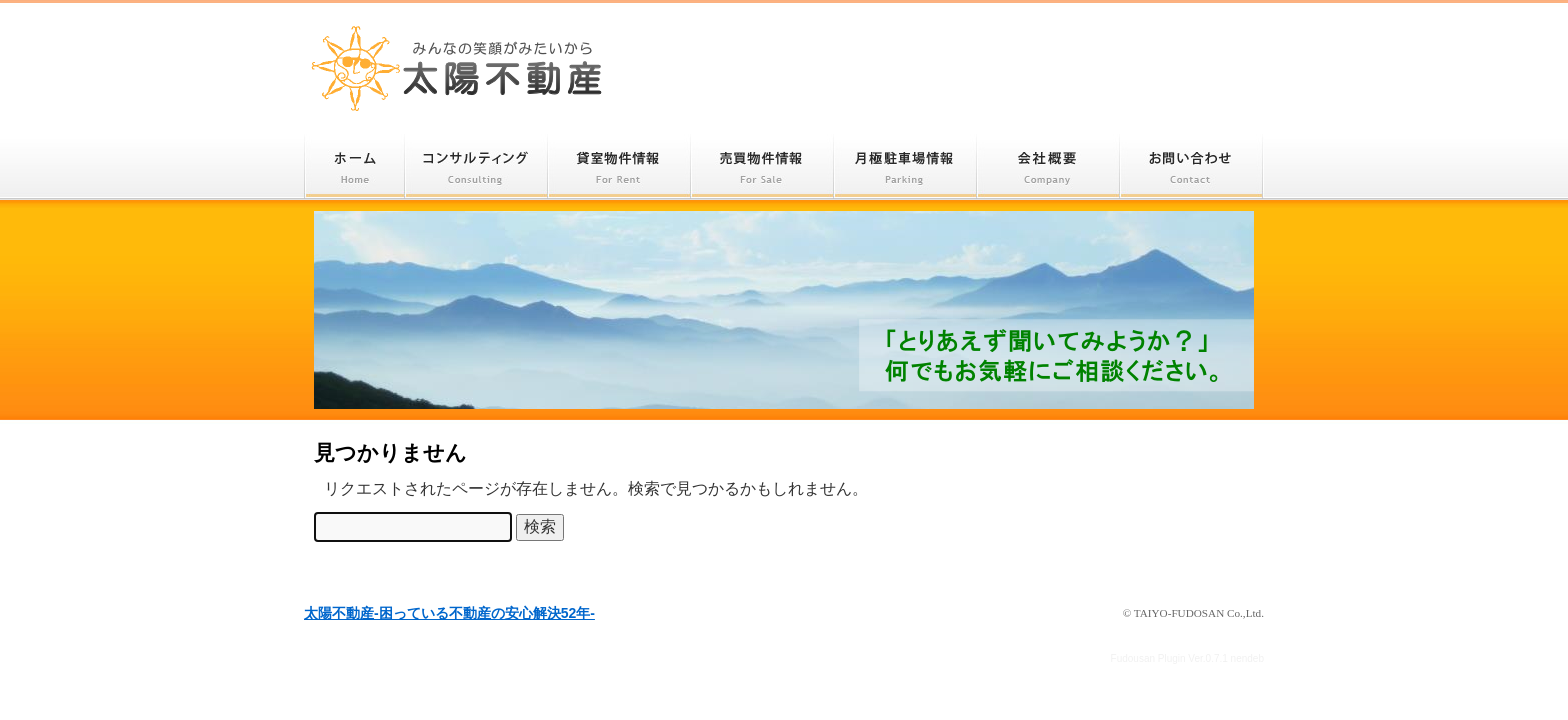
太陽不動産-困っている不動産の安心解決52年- (458, 67)
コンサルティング (476, 166)
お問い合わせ (1192, 166)
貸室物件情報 (619, 166)
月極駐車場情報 (905, 166)
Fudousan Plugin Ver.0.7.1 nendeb (1187, 658)
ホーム (354, 166)
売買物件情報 (762, 166)
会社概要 (1048, 166)
